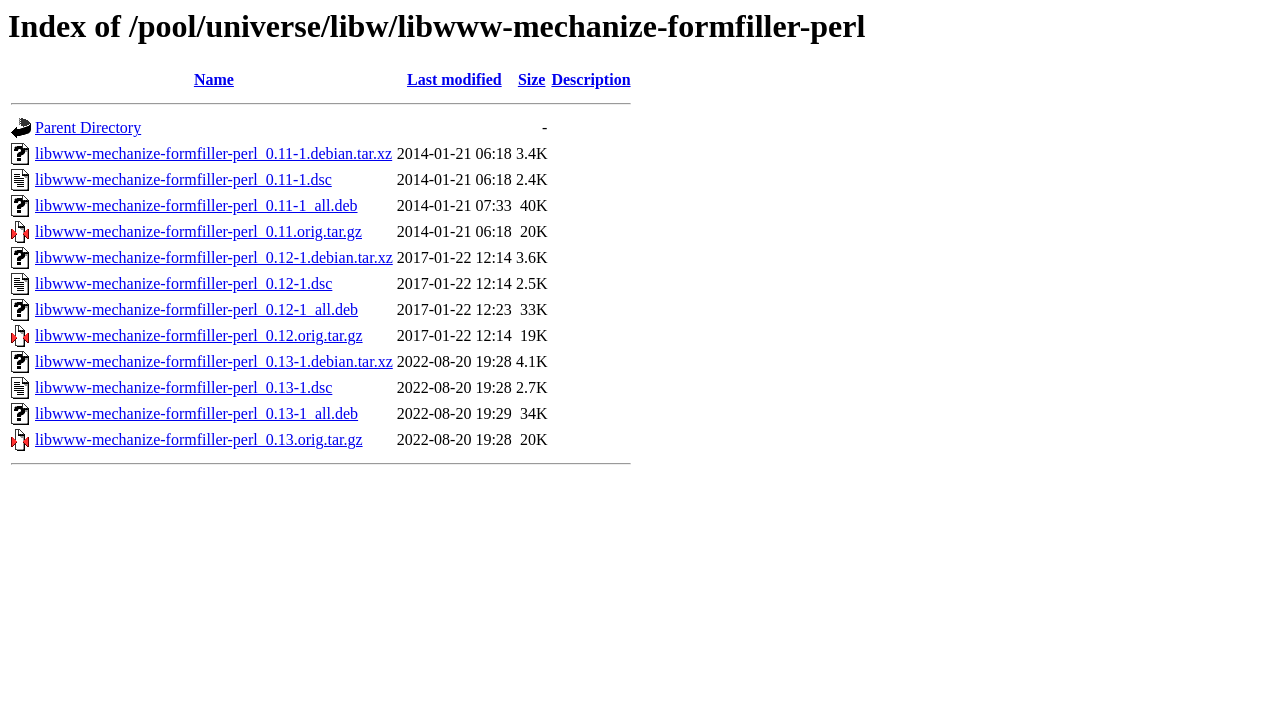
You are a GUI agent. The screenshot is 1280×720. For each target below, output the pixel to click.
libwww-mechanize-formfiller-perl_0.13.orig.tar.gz (199, 439)
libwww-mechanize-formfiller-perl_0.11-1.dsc (183, 179)
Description (590, 79)
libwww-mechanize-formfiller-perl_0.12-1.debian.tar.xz (214, 257)
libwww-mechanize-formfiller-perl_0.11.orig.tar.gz (198, 231)
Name (214, 79)
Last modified (454, 79)
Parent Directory (88, 127)
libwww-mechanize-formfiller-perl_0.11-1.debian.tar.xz (213, 153)
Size (532, 79)
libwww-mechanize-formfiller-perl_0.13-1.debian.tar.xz (214, 361)
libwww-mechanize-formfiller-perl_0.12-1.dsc (183, 283)
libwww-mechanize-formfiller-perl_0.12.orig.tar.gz (199, 335)
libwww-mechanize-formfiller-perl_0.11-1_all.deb (196, 205)
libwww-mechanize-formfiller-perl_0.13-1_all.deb (196, 413)
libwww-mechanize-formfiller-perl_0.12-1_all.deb (196, 309)
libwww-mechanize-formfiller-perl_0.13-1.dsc (183, 387)
